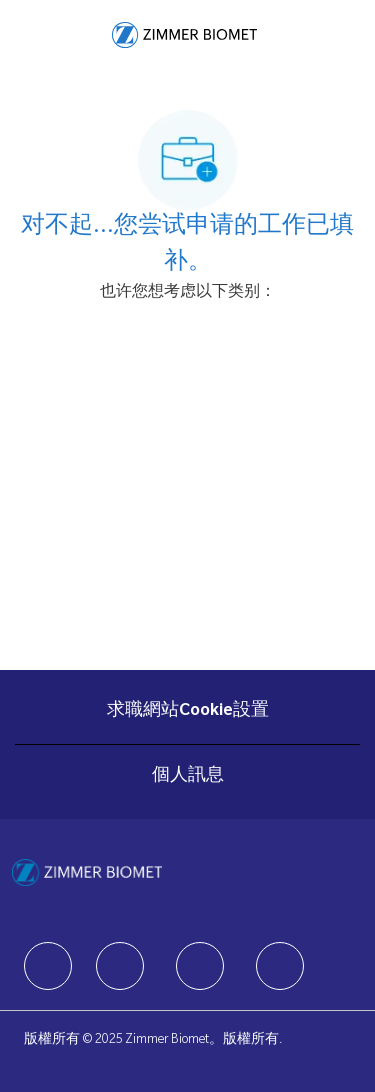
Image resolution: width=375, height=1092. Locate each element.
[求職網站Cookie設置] (188, 712)
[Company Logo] (184, 36)
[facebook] (48, 966)
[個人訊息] (188, 777)
